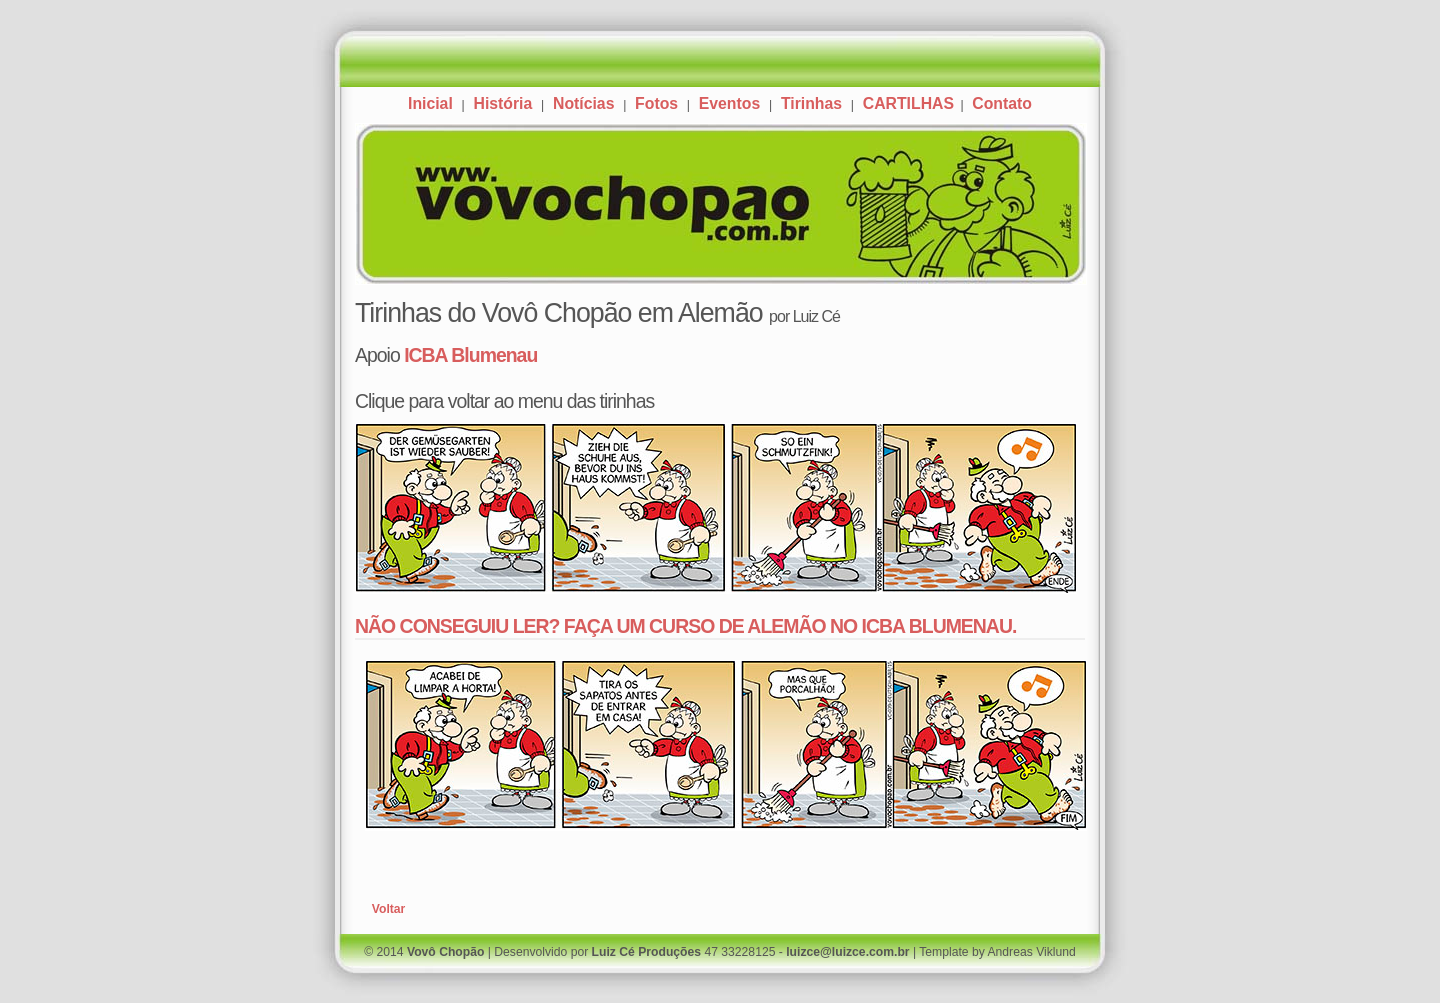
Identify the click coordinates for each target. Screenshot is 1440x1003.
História (502, 103)
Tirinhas (811, 103)
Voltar (389, 909)
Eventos (729, 103)
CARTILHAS (911, 103)
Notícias (583, 103)
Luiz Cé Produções (646, 952)
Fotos (656, 103)
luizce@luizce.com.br (847, 952)
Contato (1002, 103)
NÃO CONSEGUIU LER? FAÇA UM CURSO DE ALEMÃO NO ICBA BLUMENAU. (685, 626)
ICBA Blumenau (470, 355)
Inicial (430, 103)
